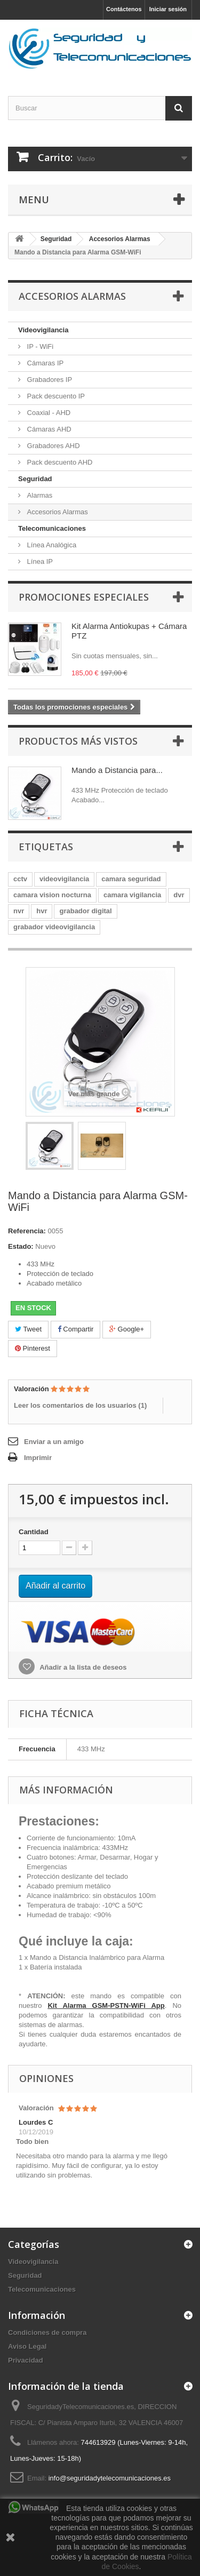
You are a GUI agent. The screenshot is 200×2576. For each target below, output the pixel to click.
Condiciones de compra (47, 2332)
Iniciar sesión (168, 9)
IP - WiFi (39, 346)
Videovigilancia (43, 330)
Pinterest (32, 1348)
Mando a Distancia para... (117, 770)
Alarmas (38, 495)
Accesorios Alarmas (56, 512)
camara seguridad (131, 879)
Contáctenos (124, 9)
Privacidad (25, 2360)
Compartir (76, 1329)
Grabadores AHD (52, 446)
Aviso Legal (27, 2346)
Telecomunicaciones (52, 528)
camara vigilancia (132, 895)
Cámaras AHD (48, 429)
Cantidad (34, 1532)
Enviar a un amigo (54, 1442)
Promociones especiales (84, 597)
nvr (18, 911)
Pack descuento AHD (58, 462)
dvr (178, 895)
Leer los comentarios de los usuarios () (80, 1405)
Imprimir (38, 1458)
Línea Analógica (50, 545)
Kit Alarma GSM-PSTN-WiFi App (105, 2005)
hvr (41, 911)
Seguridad (35, 479)
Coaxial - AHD (47, 413)
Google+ (126, 1329)
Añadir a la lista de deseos (82, 1667)
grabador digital (85, 911)
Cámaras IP (44, 363)
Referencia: (27, 1231)
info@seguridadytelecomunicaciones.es (110, 2478)
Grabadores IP (48, 380)
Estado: (21, 1246)
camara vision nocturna (52, 895)
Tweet (28, 1329)
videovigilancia (64, 879)
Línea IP (39, 561)
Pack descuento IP (55, 396)
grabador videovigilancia (54, 927)
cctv (20, 879)
